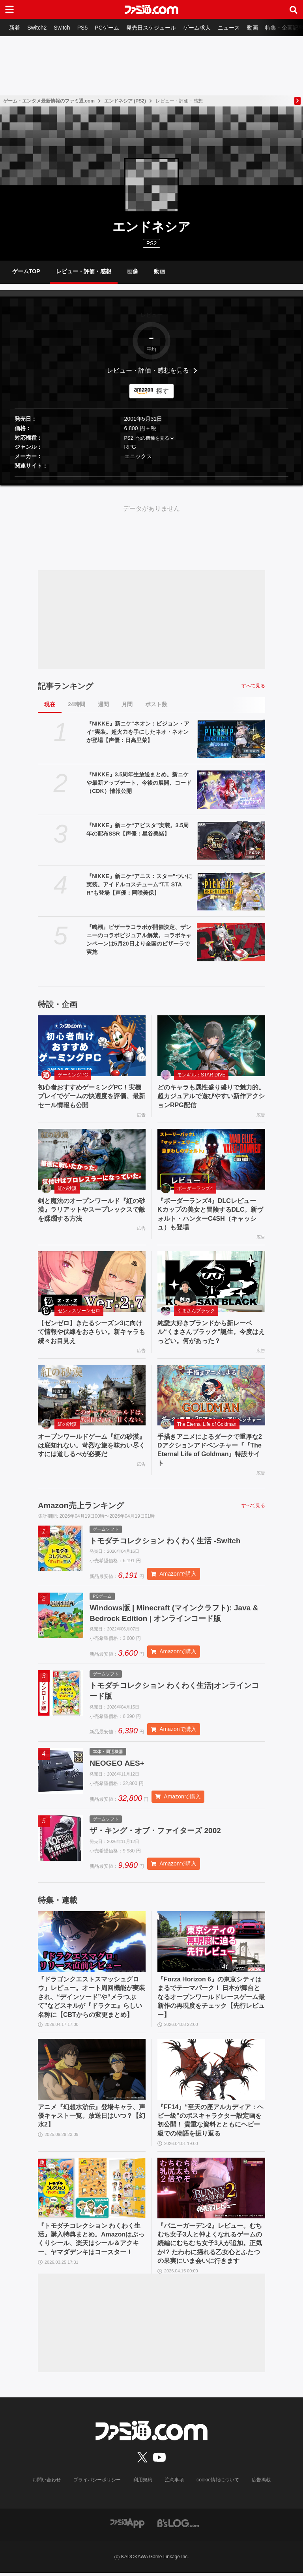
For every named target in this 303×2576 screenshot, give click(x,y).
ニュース (234, 27)
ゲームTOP (26, 271)
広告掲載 (260, 2483)
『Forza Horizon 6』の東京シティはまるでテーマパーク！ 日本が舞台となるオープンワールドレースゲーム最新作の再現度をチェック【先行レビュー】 (211, 2000)
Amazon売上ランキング (81, 1505)
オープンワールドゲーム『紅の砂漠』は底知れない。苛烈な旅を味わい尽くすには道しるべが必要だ (91, 1445)
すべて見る (253, 685)
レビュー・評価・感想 (83, 271)
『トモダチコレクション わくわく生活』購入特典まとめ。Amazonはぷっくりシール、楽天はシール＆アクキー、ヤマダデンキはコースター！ (91, 2242)
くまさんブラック (196, 1310)
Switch (64, 27)
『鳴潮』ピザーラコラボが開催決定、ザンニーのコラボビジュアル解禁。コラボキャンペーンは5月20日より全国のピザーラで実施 (138, 939)
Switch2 (38, 27)
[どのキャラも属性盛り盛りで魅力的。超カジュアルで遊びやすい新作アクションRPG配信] (211, 1045)
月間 (127, 704)
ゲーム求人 (201, 27)
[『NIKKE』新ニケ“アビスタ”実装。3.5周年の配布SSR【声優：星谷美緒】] (231, 840)
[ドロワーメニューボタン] (9, 9)
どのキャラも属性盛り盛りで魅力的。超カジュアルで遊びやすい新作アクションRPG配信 (211, 1096)
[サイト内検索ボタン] (293, 9)
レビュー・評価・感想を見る (148, 370)
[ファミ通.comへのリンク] (151, 9)
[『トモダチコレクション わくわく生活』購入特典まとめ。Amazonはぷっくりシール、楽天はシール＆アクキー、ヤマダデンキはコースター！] (92, 2191)
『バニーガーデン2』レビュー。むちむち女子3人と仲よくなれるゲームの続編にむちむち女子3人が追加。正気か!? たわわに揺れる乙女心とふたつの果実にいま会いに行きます (209, 2247)
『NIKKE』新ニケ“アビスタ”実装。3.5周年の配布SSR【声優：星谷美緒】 (137, 829)
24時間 (76, 704)
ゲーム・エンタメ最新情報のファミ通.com (49, 101)
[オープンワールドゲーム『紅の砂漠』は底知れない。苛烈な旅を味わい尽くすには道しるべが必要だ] (92, 1395)
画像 (132, 271)
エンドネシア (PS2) (125, 101)
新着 (15, 27)
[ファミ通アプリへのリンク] (127, 2526)
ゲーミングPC (73, 1075)
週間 (103, 704)
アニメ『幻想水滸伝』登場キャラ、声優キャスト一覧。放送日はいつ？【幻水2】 (91, 2119)
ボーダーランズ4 (195, 1188)
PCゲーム (110, 27)
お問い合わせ (47, 2483)
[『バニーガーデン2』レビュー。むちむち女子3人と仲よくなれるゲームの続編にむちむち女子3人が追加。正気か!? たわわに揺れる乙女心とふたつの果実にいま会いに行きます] (211, 2191)
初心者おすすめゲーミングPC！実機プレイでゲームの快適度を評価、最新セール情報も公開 (91, 1096)
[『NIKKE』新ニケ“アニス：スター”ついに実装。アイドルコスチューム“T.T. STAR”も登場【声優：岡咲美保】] (231, 891)
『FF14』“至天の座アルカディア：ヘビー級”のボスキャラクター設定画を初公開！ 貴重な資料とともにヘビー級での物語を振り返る (210, 2123)
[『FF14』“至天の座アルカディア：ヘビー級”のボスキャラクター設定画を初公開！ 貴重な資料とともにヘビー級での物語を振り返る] (211, 2073)
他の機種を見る (152, 438)
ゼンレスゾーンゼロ (79, 1310)
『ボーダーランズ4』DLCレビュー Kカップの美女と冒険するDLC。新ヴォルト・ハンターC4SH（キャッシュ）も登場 (210, 1214)
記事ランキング (65, 686)
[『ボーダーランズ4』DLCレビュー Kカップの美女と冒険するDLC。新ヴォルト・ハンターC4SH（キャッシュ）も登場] (211, 1159)
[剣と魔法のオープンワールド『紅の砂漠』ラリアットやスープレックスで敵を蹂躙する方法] (92, 1159)
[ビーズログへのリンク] (178, 2526)
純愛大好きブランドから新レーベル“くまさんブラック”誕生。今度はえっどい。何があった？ (211, 1332)
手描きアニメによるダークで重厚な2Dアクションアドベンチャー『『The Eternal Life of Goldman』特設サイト (209, 1449)
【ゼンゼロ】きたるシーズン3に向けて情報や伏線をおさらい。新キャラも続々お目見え (91, 1332)
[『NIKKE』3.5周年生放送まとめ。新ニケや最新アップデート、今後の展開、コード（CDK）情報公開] (231, 789)
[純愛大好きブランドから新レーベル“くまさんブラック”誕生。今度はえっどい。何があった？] (211, 1281)
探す (162, 391)
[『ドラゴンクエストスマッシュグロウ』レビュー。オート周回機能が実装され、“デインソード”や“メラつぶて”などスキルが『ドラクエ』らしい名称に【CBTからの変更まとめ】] (92, 1945)
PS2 (128, 438)
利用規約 (143, 2483)
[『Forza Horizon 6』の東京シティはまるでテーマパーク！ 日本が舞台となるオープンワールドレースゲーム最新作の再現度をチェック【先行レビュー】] (211, 1945)
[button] (151, 476)
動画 (258, 27)
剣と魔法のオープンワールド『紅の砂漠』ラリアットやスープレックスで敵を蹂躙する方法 (91, 1210)
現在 (49, 704)
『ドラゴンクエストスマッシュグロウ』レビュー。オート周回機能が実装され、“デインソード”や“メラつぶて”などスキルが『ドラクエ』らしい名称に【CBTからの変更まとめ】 (91, 2000)
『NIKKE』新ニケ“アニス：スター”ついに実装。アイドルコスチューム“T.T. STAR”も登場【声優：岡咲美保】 (139, 884)
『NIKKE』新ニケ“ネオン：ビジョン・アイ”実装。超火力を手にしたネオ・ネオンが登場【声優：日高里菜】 (137, 731)
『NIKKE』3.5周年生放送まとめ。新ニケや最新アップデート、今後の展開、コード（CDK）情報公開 (138, 782)
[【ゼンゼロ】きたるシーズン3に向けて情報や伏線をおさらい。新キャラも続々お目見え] (92, 1281)
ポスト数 (156, 704)
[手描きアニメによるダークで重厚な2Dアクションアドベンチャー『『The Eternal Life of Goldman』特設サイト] (211, 1395)
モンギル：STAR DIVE (201, 1075)
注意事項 (174, 2483)
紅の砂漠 (67, 1188)
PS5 (85, 27)
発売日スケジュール (155, 27)
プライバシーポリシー (97, 2483)
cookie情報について (218, 2483)
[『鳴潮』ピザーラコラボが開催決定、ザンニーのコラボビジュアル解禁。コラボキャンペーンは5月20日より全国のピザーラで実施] (231, 942)
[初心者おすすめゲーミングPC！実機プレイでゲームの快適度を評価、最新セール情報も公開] (92, 1045)
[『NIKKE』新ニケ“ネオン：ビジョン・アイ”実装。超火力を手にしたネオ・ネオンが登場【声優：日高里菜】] (231, 739)
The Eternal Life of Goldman (206, 1424)
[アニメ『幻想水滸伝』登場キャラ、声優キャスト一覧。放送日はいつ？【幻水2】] (92, 2073)
